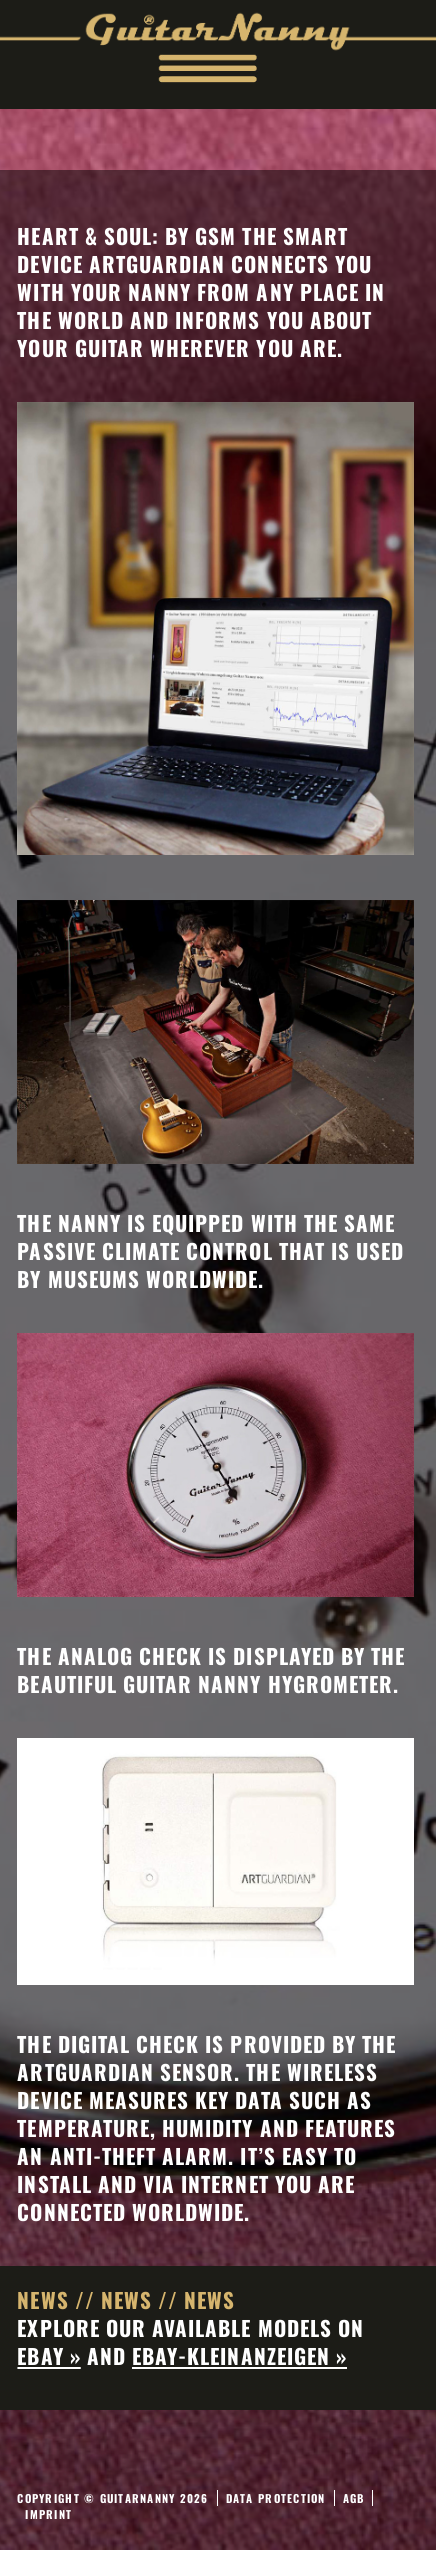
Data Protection (276, 2498)
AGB (354, 2498)
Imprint (48, 2514)
